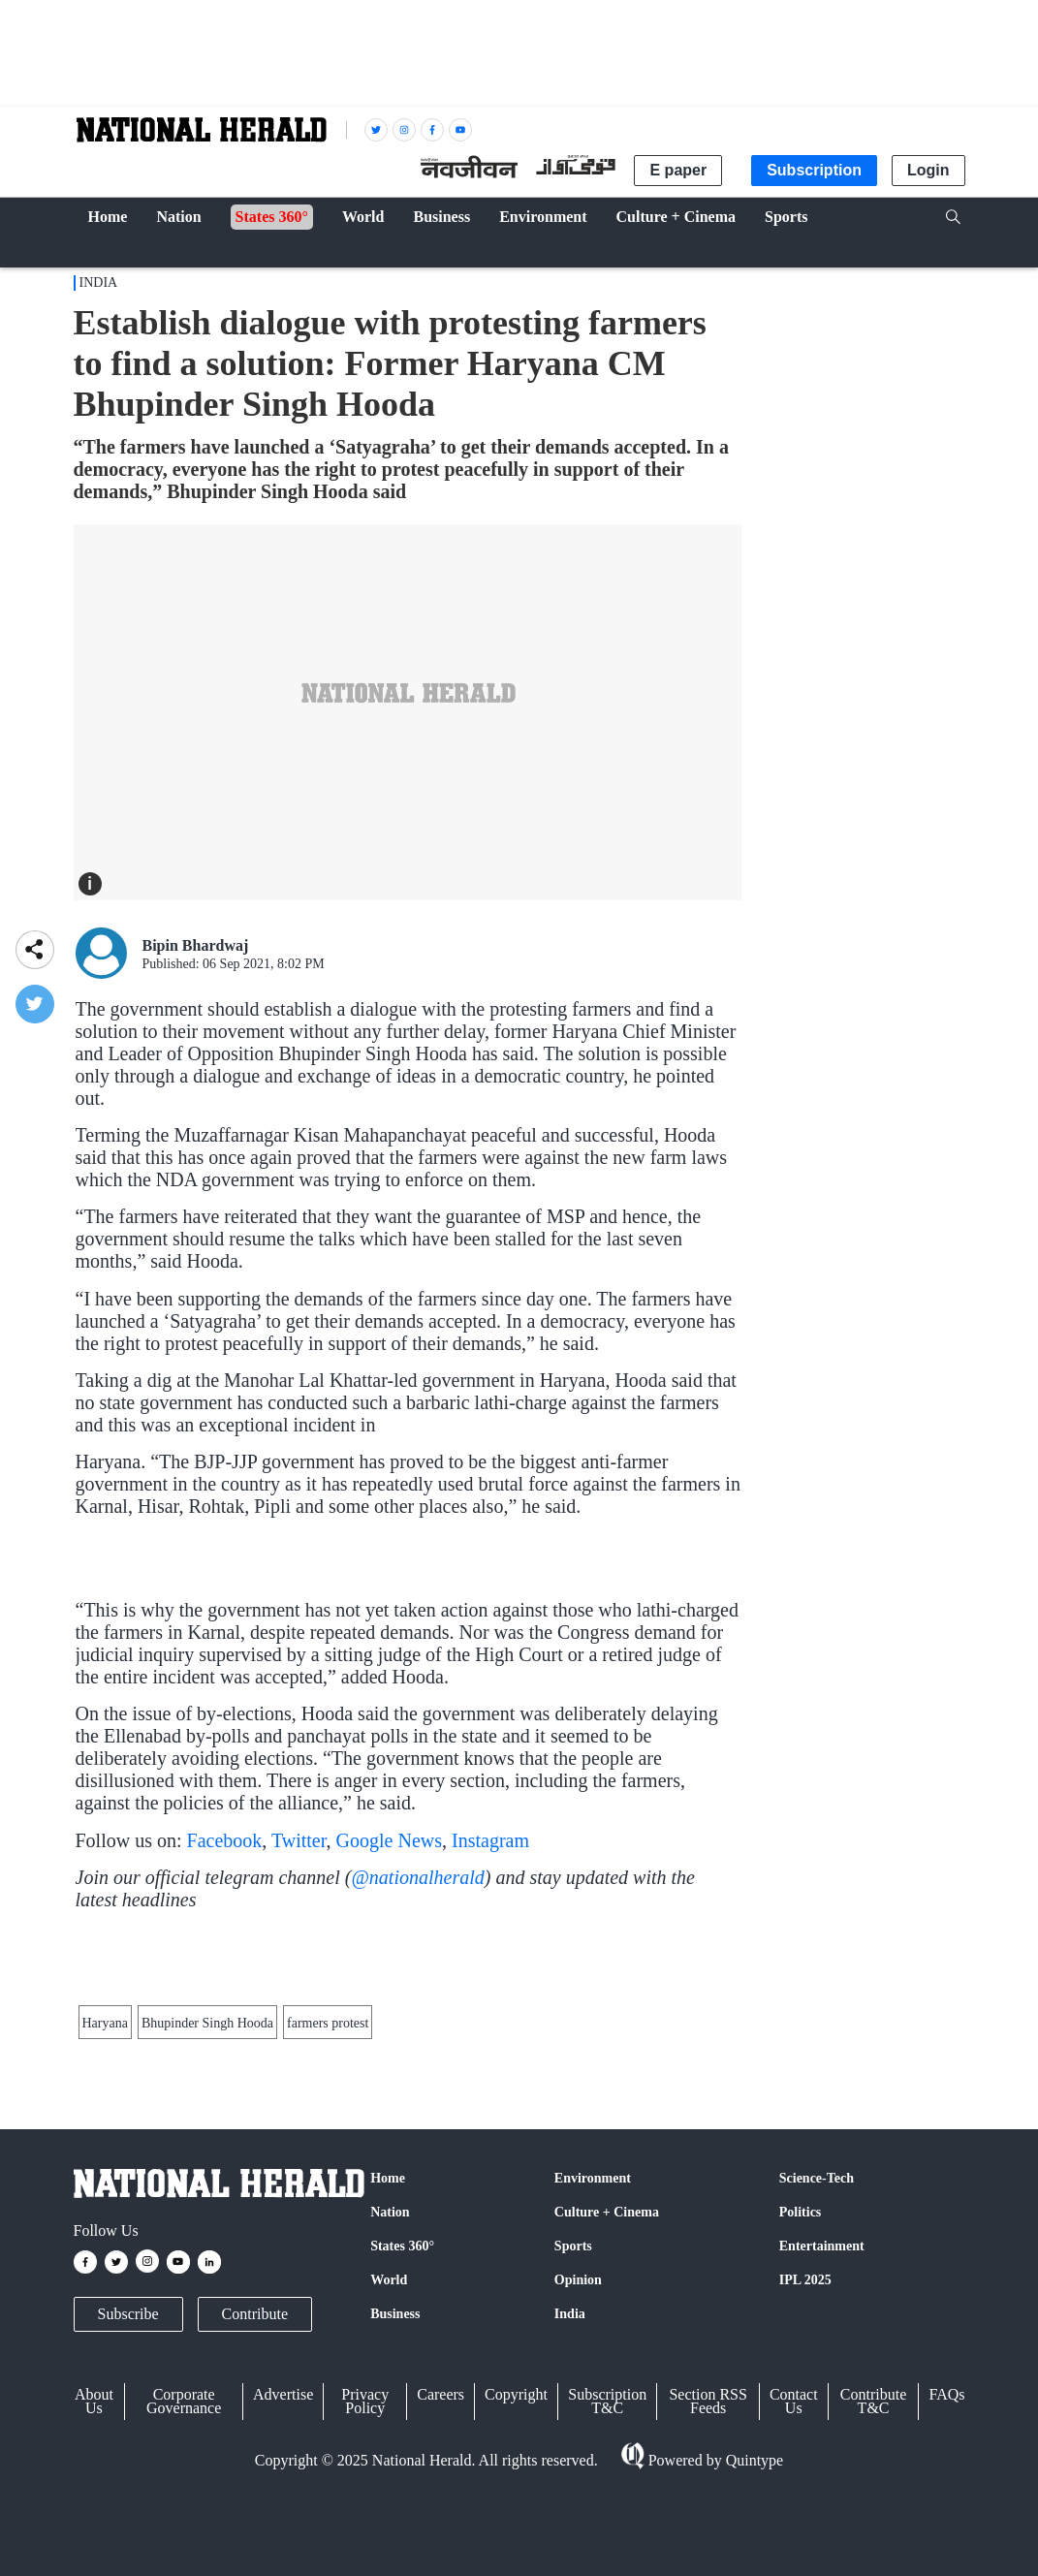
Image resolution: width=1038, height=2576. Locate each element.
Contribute (255, 2545)
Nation (389, 2443)
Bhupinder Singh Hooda (207, 2244)
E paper (678, 170)
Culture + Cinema (606, 2443)
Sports (573, 2477)
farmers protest (327, 2244)
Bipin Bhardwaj (195, 945)
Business (395, 2545)
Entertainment (822, 2477)
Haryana (105, 2244)
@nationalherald (417, 1987)
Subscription (814, 170)
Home (387, 2410)
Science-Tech (816, 2410)
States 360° (402, 2477)
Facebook (225, 1951)
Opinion (578, 2511)
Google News (389, 1951)
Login (928, 170)
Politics (800, 2443)
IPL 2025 (805, 2511)
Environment (592, 2410)
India (98, 282)
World (388, 2511)
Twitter (299, 1951)
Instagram (490, 1951)
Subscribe (128, 2545)
